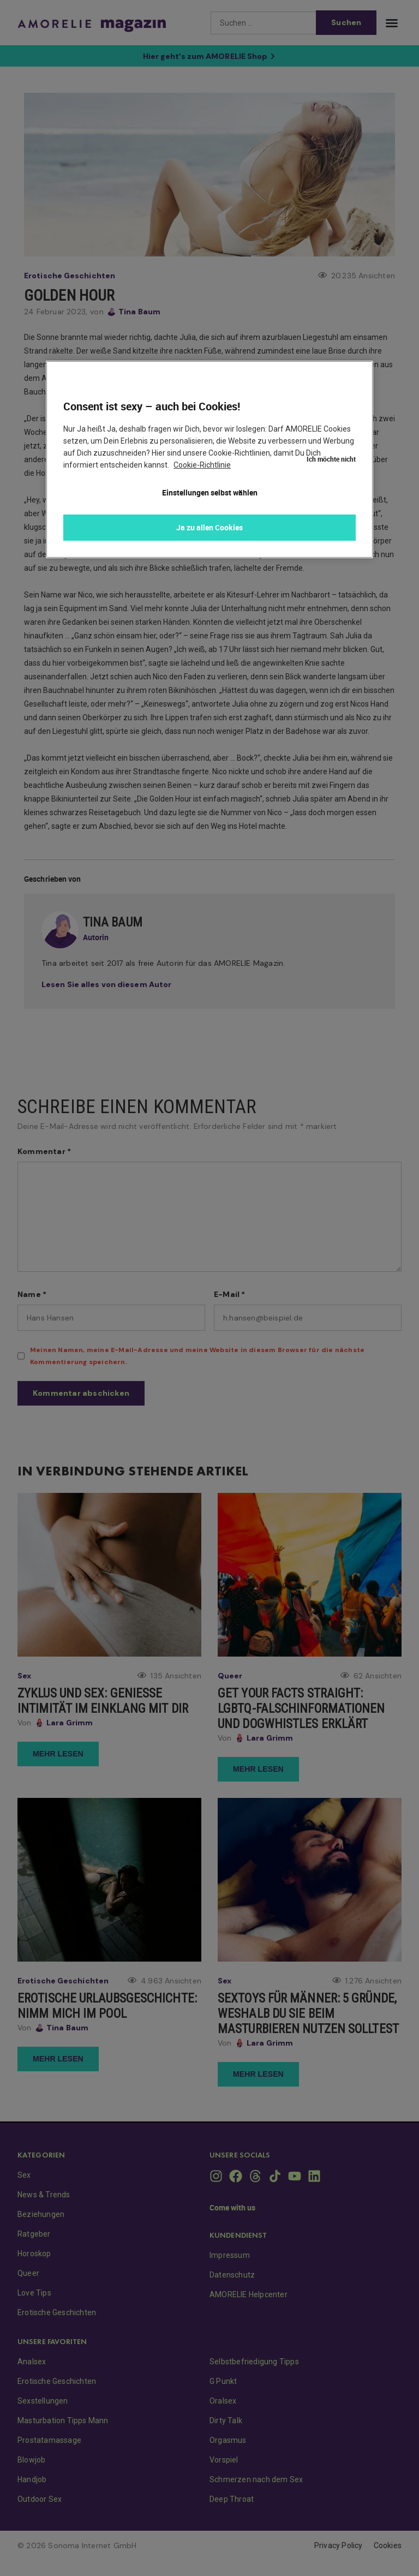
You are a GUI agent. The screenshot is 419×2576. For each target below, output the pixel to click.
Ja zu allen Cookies (209, 527)
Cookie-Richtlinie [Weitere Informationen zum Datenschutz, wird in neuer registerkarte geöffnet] (202, 465)
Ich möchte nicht (331, 371)
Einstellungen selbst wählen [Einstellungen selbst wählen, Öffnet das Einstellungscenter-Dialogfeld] (210, 492)
